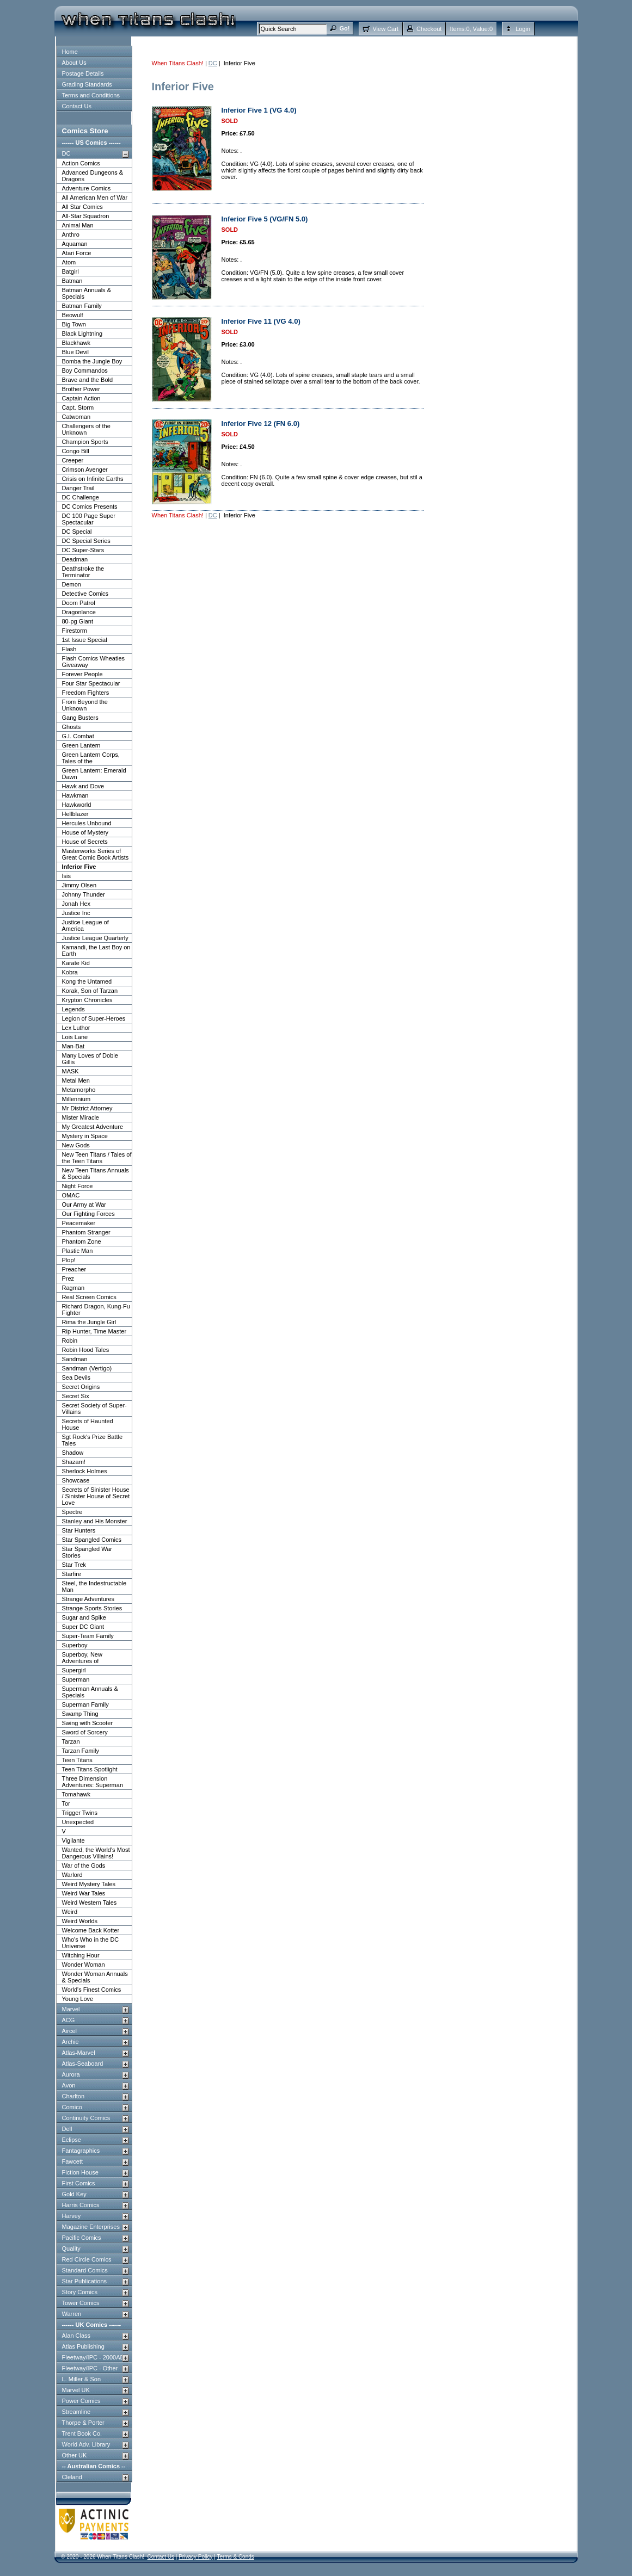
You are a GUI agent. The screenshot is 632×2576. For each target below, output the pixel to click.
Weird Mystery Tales (89, 1884)
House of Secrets (85, 841)
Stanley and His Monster (94, 1521)
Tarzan (71, 1741)
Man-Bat (73, 1046)
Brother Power (81, 389)
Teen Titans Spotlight (90, 1769)
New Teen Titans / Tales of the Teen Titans (97, 1157)
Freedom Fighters (85, 692)
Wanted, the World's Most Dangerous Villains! (96, 1853)
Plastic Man (77, 1250)
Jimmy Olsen (79, 885)
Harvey (71, 2216)
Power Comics (81, 2401)
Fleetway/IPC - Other (90, 2368)
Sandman (75, 1359)
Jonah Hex (76, 903)
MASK (70, 1071)
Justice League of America (85, 925)
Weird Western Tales (89, 1902)
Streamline (76, 2411)
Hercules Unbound (87, 823)
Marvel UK (76, 2390)
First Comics (78, 2183)
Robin (70, 1340)
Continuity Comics (86, 2118)
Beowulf (72, 315)
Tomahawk (76, 1794)
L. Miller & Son (81, 2379)
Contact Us (76, 106)
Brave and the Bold (87, 379)
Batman (72, 280)
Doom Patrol (78, 603)
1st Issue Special (84, 640)
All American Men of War (95, 197)
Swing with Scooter (87, 1723)
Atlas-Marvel (78, 2052)
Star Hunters (79, 1530)
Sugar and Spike (84, 1617)
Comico (72, 2107)
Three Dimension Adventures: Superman (93, 1781)
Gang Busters (80, 717)
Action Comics (81, 163)
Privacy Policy (195, 2557)
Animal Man (78, 225)
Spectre (72, 1512)
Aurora (71, 2074)
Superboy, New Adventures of (82, 1657)
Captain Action (81, 398)
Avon (69, 2085)
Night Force (77, 1186)
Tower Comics (81, 2303)
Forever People (82, 674)
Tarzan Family (80, 1750)
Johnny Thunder (83, 894)
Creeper (73, 460)
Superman (76, 1679)
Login (523, 29)
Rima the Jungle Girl (89, 1322)
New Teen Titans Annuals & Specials (95, 1173)
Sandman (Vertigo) (87, 1368)
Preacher (74, 1269)
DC (66, 153)
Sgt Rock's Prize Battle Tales (92, 1440)
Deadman (75, 559)
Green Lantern (81, 745)
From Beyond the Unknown (85, 705)
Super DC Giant (83, 1626)
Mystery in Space (85, 1136)
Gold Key (74, 2194)
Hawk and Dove (83, 786)
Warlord (72, 1874)
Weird (70, 1911)
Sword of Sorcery (85, 1732)
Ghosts (71, 727)
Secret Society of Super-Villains (94, 1408)
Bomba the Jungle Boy (92, 361)
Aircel (69, 2031)
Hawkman (75, 795)
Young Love (78, 1999)
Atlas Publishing (83, 2346)
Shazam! (73, 1462)
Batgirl (70, 271)
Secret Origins (81, 1386)
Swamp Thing (80, 1713)
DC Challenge (80, 497)
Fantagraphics (81, 2150)
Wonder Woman (83, 1964)
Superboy (75, 1645)
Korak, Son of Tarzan (90, 990)
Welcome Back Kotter (91, 1930)
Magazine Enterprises (91, 2226)
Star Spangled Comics (91, 1539)
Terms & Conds (235, 2557)
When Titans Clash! (178, 63)
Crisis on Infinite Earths (93, 478)
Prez (68, 1278)
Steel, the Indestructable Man (94, 1586)
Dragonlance (79, 612)
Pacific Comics (81, 2237)
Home (70, 51)
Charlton (73, 2096)
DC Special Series (86, 541)
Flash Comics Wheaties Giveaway (93, 661)
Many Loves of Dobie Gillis (90, 1058)
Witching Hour (81, 1955)
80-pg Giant (77, 621)
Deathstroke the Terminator (83, 571)
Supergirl (74, 1670)
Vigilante (73, 1840)
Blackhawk (76, 342)
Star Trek (74, 1564)
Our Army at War (84, 1204)
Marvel (71, 2009)
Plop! (69, 1260)
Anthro (70, 234)
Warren (72, 2314)
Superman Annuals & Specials (90, 1691)
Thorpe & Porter (83, 2422)
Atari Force (76, 253)
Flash (69, 649)
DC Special (77, 531)
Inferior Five (79, 866)
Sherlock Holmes (84, 1471)
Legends (73, 1009)
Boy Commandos (85, 370)
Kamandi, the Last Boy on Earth (96, 950)
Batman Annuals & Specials (87, 293)
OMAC (71, 1195)
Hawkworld (76, 804)
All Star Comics (82, 206)
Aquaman (75, 243)
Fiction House (80, 2172)
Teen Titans (77, 1760)
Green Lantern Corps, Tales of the (91, 757)
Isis (66, 876)
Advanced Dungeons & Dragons (93, 175)
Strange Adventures (88, 1599)
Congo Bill (75, 451)
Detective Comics (85, 593)
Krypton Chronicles (87, 1000)
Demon (71, 584)
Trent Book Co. (82, 2433)
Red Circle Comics (87, 2259)
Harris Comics (81, 2205)
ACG (68, 2020)
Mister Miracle (80, 1117)
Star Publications (84, 2281)
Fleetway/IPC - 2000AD (93, 2357)
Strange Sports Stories (92, 1608)
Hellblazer (75, 814)
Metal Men (76, 1080)
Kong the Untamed (87, 981)
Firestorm (74, 630)
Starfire (71, 1574)
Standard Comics (85, 2270)
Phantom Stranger (86, 1232)
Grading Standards (87, 84)
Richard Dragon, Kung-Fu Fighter (96, 1309)
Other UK (74, 2455)
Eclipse (71, 2139)
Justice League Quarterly (95, 938)
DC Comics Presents (90, 506)
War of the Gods (84, 1865)
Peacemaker (79, 1223)
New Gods (76, 1145)
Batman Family (82, 305)
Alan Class (76, 2335)
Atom (69, 262)
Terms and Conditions (91, 95)
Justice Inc (76, 913)
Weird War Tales (84, 1893)
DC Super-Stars (83, 550)
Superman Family (85, 1704)
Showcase (76, 1480)
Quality (71, 2248)
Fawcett (72, 2161)
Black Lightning (82, 333)
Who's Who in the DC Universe (90, 1942)
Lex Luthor (76, 1027)
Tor (66, 1803)
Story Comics (79, 2292)
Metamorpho (79, 1089)
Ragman (73, 1287)
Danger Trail (78, 488)
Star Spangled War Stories (87, 1552)
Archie (70, 2041)
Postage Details (83, 73)
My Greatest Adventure (93, 1126)
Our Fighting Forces (88, 1213)
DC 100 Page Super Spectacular (88, 519)
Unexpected (78, 1822)
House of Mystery (85, 832)
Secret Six (75, 1396)
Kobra (70, 972)
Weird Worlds (80, 1921)
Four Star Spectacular (91, 683)
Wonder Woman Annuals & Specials (95, 1977)
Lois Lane (75, 1037)
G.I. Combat (78, 736)
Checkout (428, 29)
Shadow (73, 1452)
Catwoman (76, 416)
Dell (67, 2129)
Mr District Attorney (87, 1108)
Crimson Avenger (85, 469)
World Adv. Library (86, 2444)
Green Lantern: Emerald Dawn (94, 773)
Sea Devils (76, 1377)
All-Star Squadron (85, 216)
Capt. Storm (78, 407)
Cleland (72, 2477)
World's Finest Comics (91, 1989)
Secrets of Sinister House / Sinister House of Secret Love (96, 1496)
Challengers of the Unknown (86, 429)
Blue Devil (75, 352)
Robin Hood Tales (85, 1349)
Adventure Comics (86, 188)
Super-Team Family (88, 1636)
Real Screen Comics (89, 1297)
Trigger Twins (79, 1812)
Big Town (74, 324)
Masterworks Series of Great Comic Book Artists (95, 854)
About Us (74, 62)
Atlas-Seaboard (82, 2063)
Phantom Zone (81, 1241)
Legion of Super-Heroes (94, 1018)
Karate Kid (76, 963)
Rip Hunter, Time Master (94, 1331)
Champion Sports (85, 441)
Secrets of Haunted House (87, 1424)
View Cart (385, 29)
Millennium (76, 1099)
